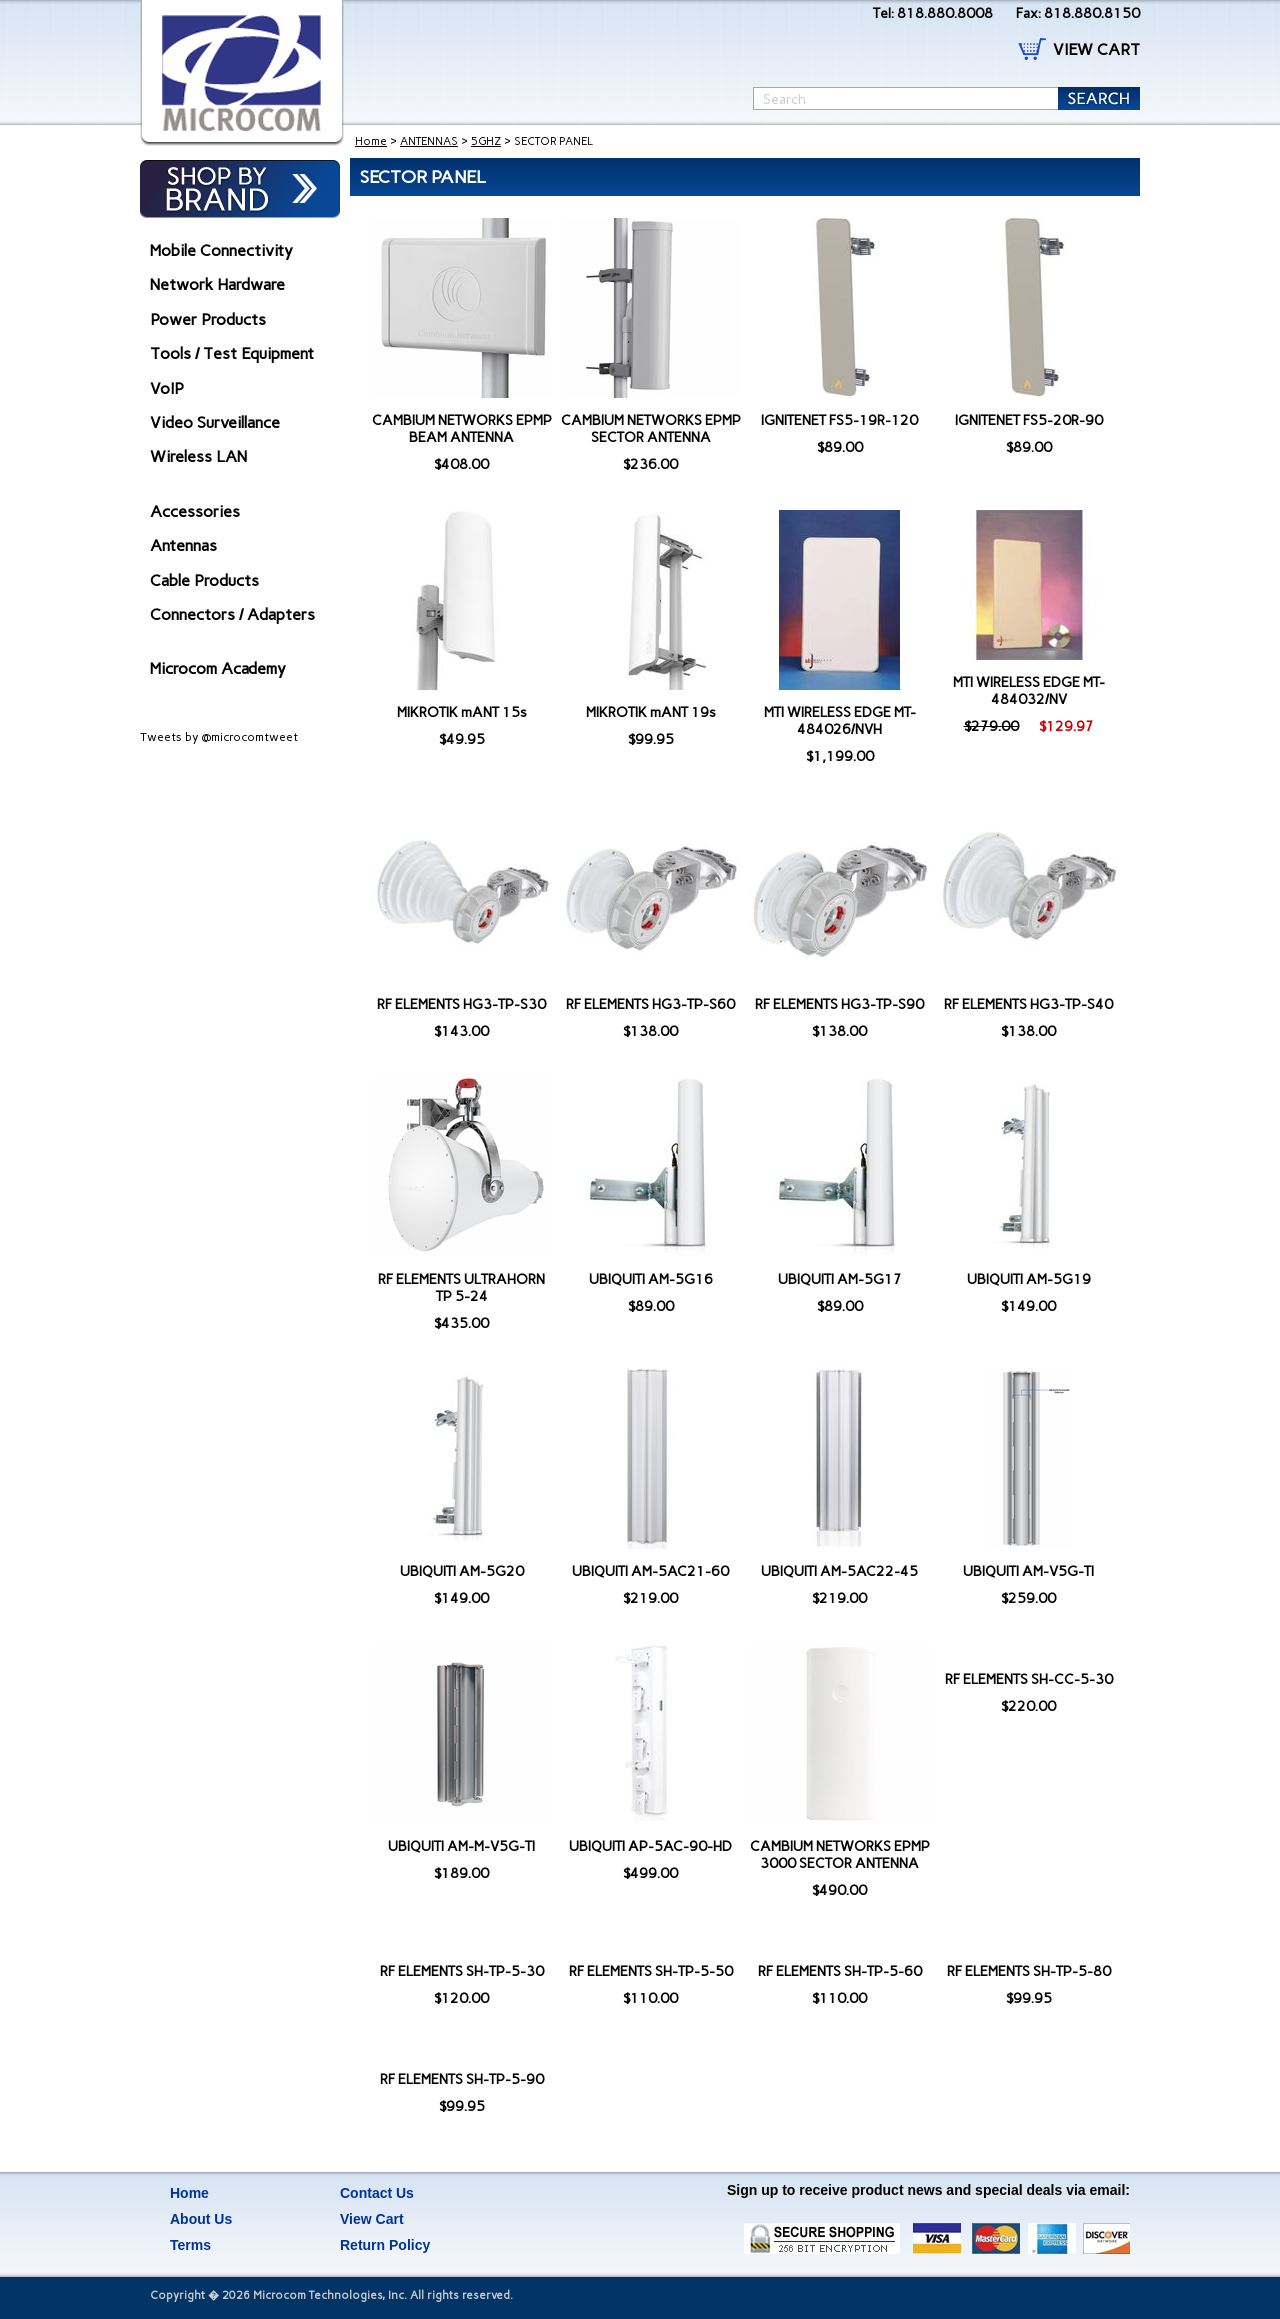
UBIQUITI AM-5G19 (1029, 1279)
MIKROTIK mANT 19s (651, 712)
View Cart (372, 2219)
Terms (190, 2245)
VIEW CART (1096, 49)
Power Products (208, 319)
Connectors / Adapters (232, 614)
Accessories (195, 511)
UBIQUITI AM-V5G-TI (1028, 1571)
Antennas (183, 545)
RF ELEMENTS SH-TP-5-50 (651, 1971)
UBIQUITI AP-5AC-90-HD (650, 1846)
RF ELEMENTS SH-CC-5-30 (1029, 1679)
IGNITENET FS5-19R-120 (839, 420)
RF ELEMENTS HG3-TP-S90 (839, 1004)
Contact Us (377, 2193)
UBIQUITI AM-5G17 (840, 1279)
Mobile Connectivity (221, 250)
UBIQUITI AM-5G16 (651, 1279)
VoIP (167, 388)
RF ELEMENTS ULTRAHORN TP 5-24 (461, 1288)
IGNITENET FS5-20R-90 (1029, 420)
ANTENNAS (429, 141)
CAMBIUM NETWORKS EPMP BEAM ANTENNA (462, 429)
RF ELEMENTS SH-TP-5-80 (1029, 1971)
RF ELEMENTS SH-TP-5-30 (462, 1971)
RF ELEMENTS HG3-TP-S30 (461, 1004)
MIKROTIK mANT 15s (462, 712)
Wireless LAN (198, 456)
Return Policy (385, 2245)
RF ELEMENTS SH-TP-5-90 (462, 2079)
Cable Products (204, 580)
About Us (201, 2219)
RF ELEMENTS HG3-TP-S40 (1028, 1004)
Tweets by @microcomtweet (219, 737)
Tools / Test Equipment (232, 353)
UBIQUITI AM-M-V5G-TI (461, 1846)
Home (371, 141)
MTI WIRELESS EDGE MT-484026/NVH (840, 721)
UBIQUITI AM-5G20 (462, 1571)
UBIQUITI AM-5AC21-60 (650, 1571)
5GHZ (486, 141)
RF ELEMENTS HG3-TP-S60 (650, 1004)
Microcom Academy (218, 668)
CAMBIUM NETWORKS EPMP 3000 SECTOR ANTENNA (840, 1855)
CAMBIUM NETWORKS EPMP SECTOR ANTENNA (651, 429)
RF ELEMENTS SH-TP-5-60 (840, 1971)
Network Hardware (217, 284)
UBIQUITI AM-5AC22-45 (839, 1571)
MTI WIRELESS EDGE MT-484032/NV (1029, 691)
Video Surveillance (215, 422)
